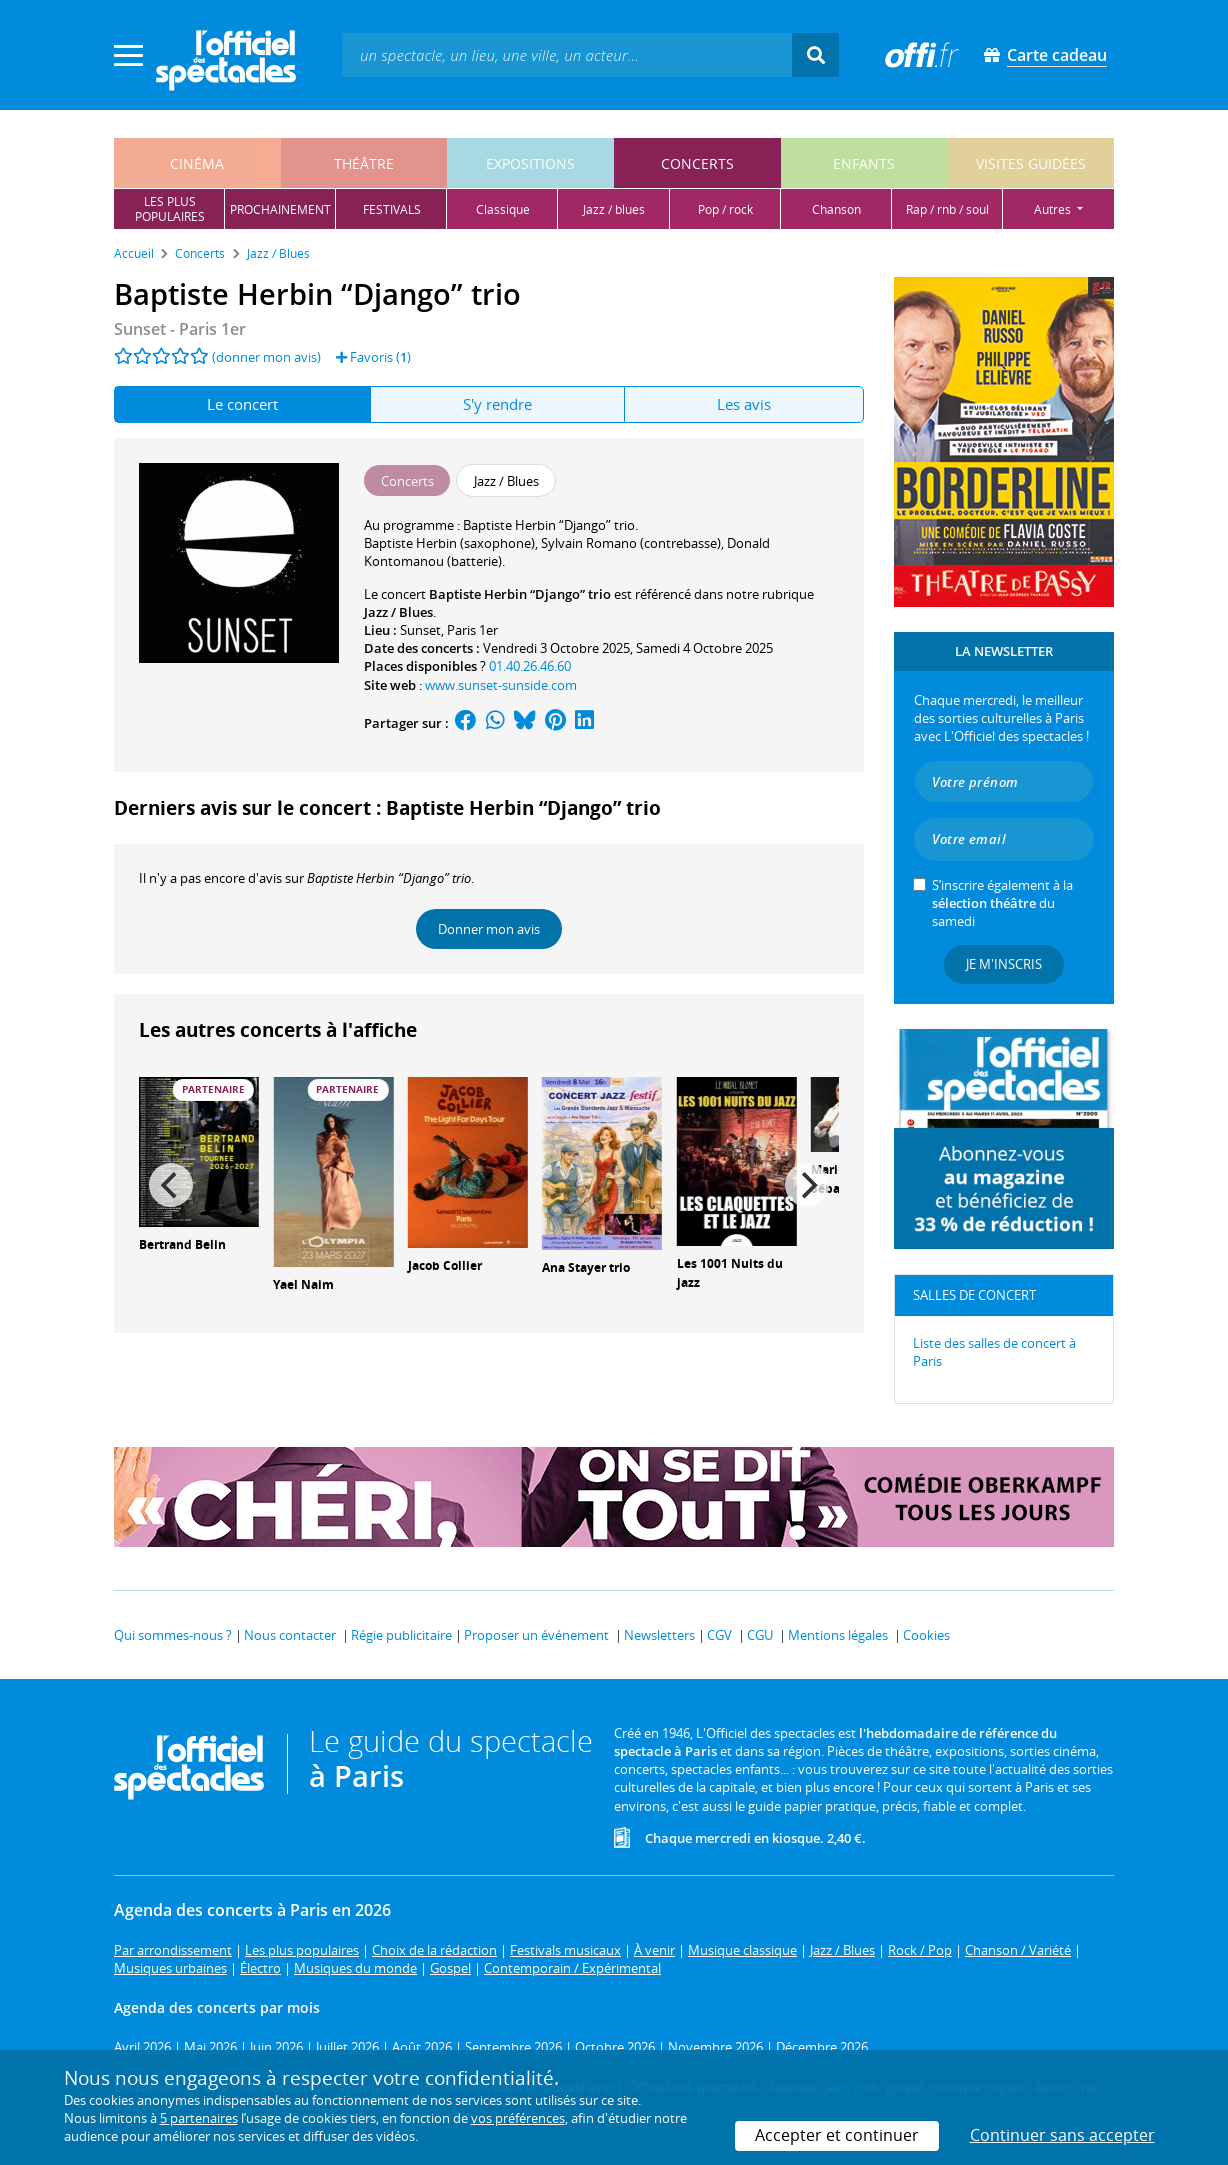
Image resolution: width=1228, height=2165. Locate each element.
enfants (864, 163)
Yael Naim (303, 1284)
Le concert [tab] (242, 404)
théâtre (364, 163)
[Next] (807, 1185)
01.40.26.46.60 (530, 666)
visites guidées (1031, 163)
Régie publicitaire (401, 1635)
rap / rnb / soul (947, 209)
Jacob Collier (445, 1265)
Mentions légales (838, 1635)
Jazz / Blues (398, 612)
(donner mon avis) (266, 357)
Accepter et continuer (837, 2135)
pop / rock (725, 209)
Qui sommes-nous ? (173, 1635)
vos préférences (518, 2118)
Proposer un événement (536, 1635)
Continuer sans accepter (1062, 2135)
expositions (530, 163)
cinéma (197, 163)
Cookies (926, 1635)
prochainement (280, 209)
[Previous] (171, 1185)
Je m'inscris (1004, 964)
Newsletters (659, 1635)
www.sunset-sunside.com (501, 685)
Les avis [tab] (744, 404)
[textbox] (567, 54)
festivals (392, 209)
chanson (836, 209)
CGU (760, 1635)
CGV (719, 1635)
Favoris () (373, 357)
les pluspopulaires (170, 209)
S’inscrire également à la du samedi (1002, 903)
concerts (697, 163)
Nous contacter (290, 1635)
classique (503, 209)
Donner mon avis (489, 929)
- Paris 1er (180, 329)
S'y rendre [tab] (497, 404)
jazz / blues (614, 209)
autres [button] (1054, 209)
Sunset (420, 630)
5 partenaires (199, 2118)
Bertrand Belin (182, 1244)
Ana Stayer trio (586, 1267)
